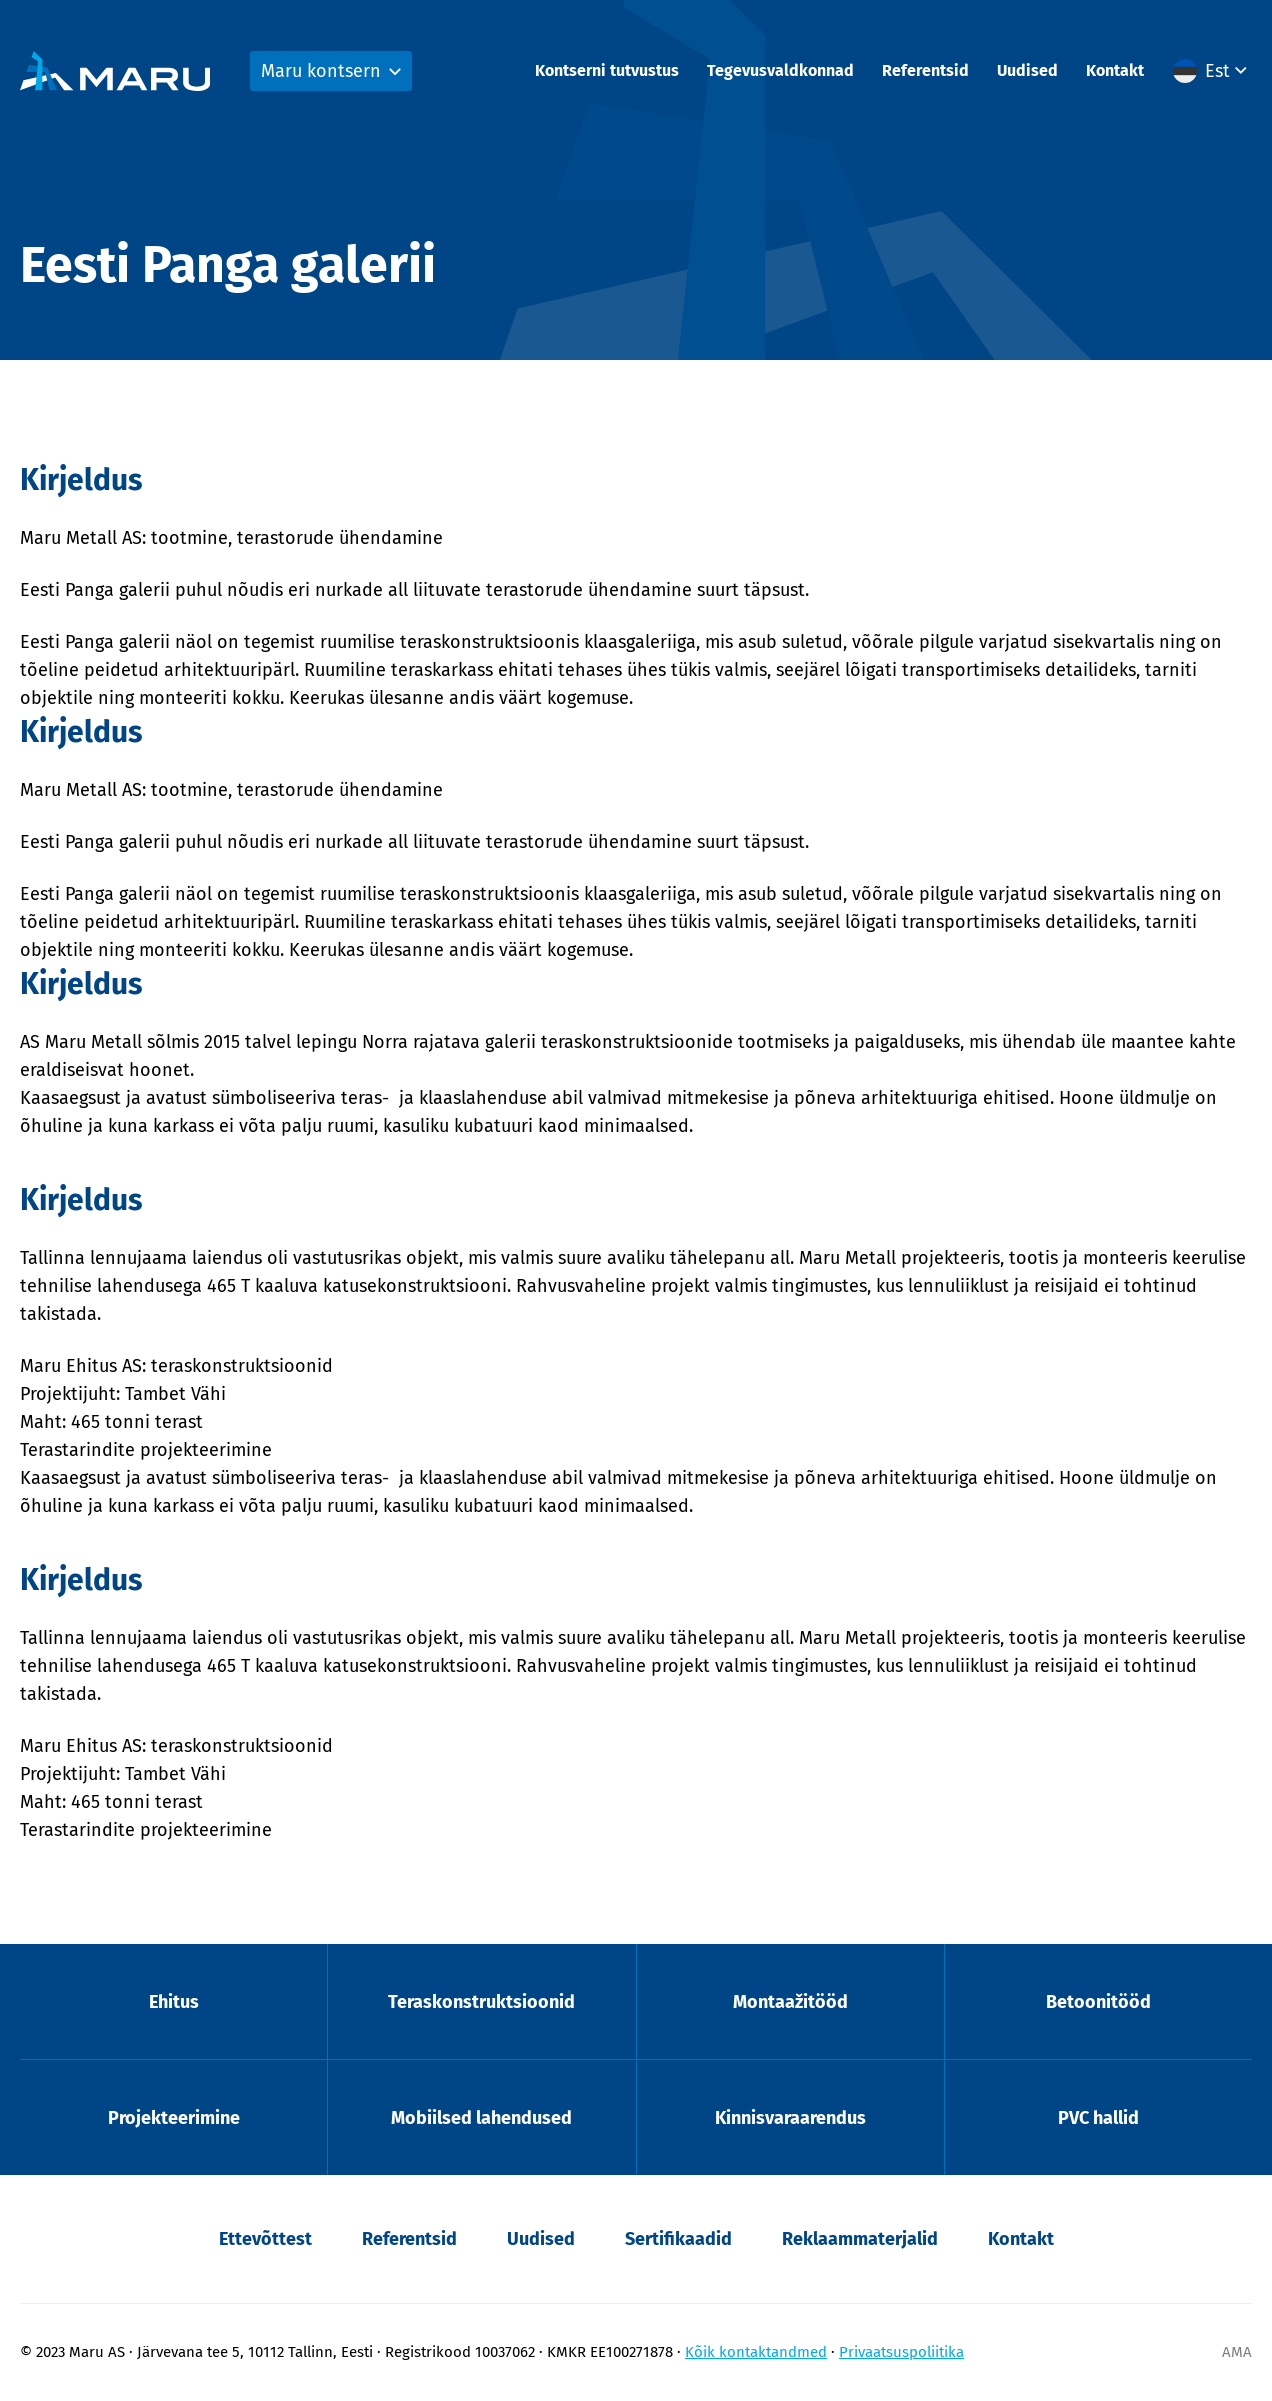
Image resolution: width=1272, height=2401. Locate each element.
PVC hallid (1098, 2118)
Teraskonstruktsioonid (481, 2002)
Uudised (1027, 70)
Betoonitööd (1098, 2002)
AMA (1237, 2352)
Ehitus (174, 2002)
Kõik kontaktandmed (756, 2352)
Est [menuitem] (1217, 71)
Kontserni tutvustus (607, 70)
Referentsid (925, 70)
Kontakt (1115, 70)
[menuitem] (1212, 71)
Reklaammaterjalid (860, 2239)
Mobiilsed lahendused (481, 2118)
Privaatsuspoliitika (901, 2352)
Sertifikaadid (678, 2239)
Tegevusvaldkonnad (780, 70)
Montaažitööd (790, 2002)
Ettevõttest (265, 2239)
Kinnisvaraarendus (790, 2118)
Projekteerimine (174, 2118)
